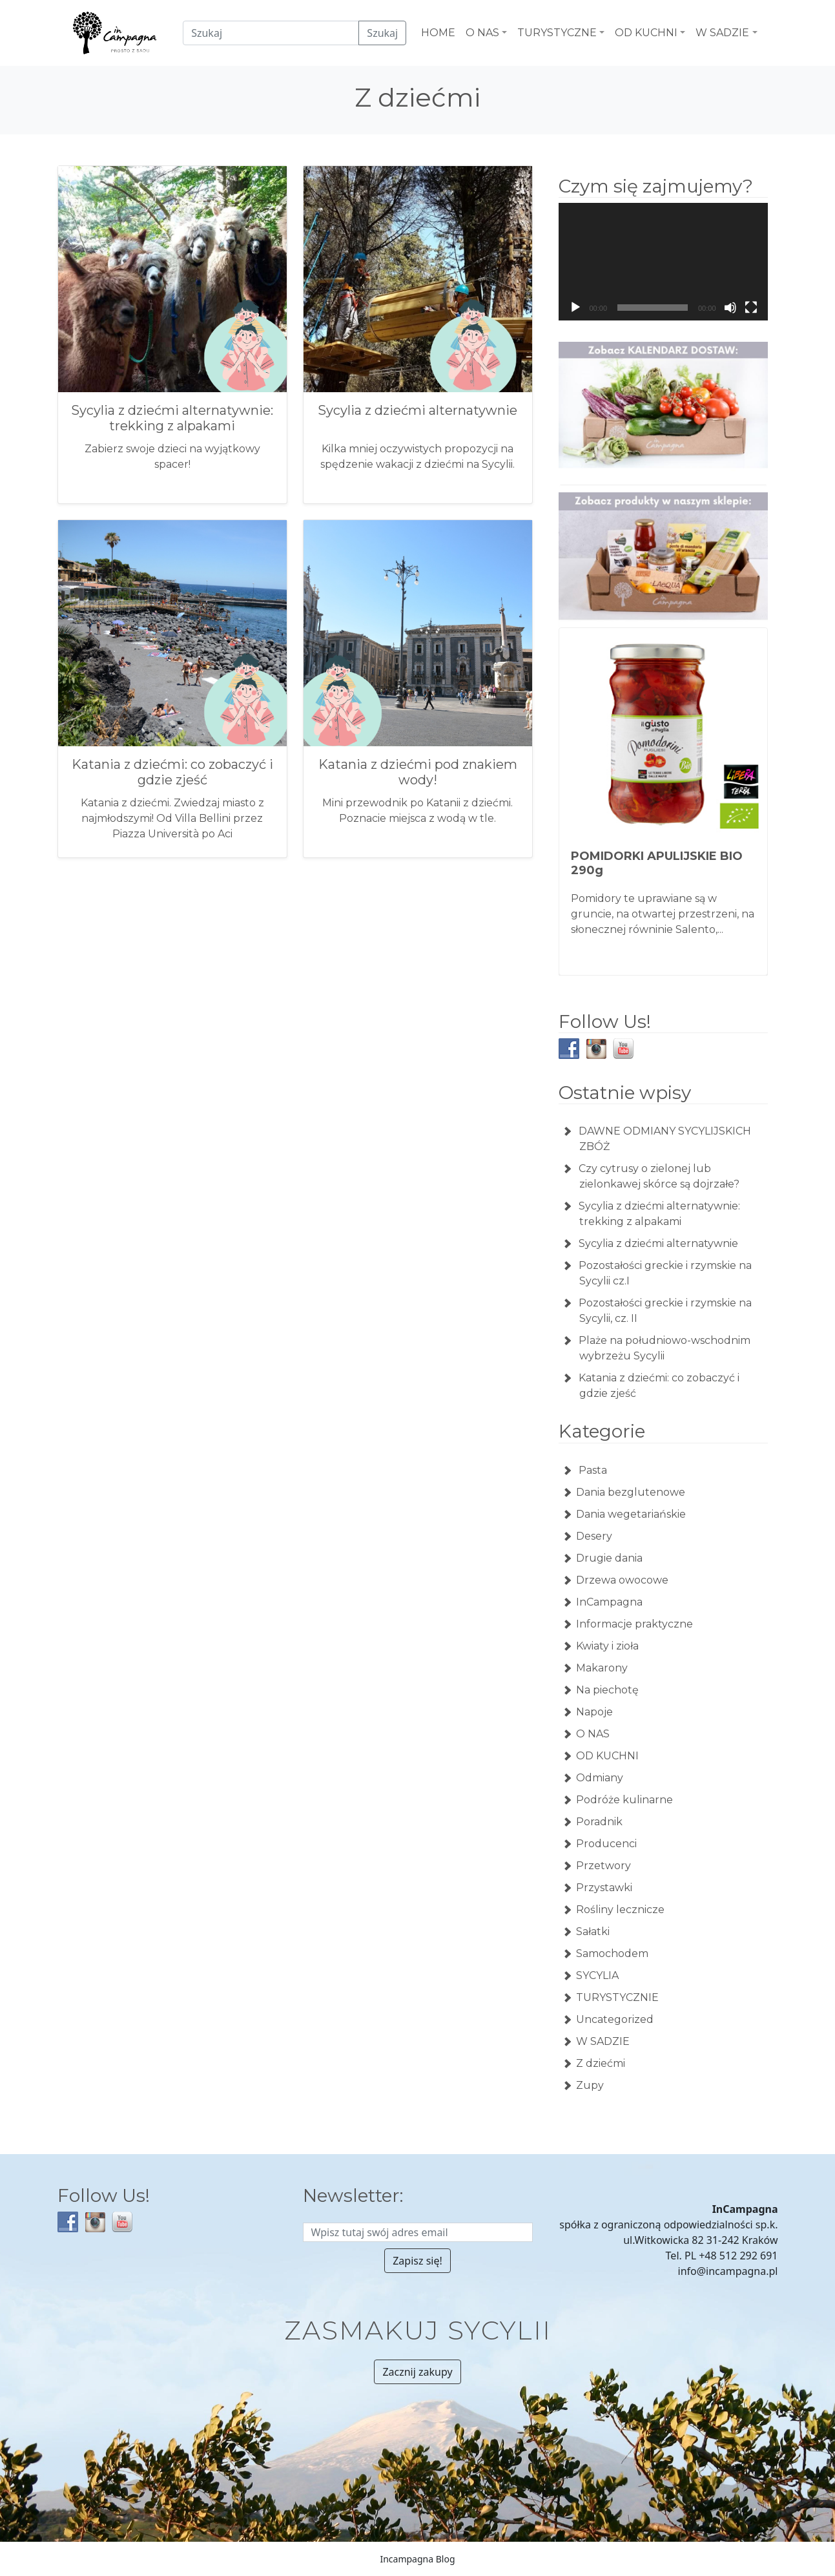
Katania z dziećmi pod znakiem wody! (417, 772)
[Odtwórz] (575, 307)
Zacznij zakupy (417, 2372)
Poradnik (599, 1822)
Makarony (602, 1668)
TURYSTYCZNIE (617, 1997)
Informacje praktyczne (634, 1624)
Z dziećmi (600, 2063)
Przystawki (604, 1887)
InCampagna (609, 1602)
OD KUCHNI (607, 1756)
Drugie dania (609, 1558)
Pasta (591, 1470)
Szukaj (382, 33)
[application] (663, 261)
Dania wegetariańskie (631, 1514)
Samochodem (612, 1953)
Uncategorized (615, 2019)
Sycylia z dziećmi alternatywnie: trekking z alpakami (172, 418)
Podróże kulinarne (624, 1800)
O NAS (593, 1734)
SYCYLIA (597, 1975)
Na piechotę (607, 1690)
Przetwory (603, 1865)
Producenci (606, 1844)
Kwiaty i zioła (607, 1646)
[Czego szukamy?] (271, 33)
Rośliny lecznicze (620, 1909)
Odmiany (599, 1778)
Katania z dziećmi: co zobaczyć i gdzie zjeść (172, 772)
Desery (594, 1536)
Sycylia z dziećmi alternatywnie (417, 410)
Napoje (594, 1712)
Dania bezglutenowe (630, 1492)
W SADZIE (603, 2041)
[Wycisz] (730, 307)
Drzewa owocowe (622, 1580)
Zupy (590, 2085)
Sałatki (593, 1931)
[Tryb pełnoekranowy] (751, 307)
